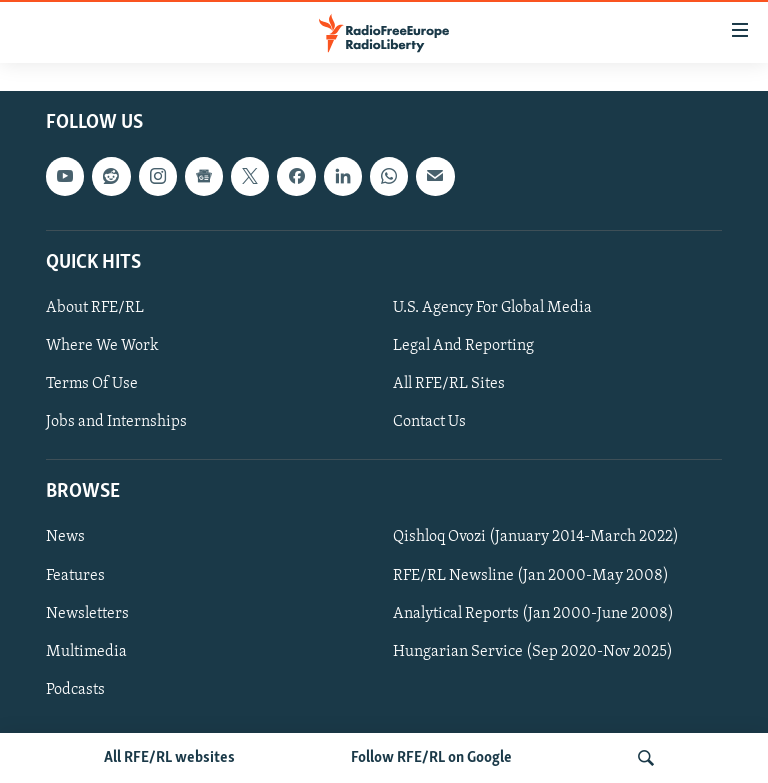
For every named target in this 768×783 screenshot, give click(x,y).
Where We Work (102, 346)
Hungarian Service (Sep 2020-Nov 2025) (533, 652)
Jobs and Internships (116, 422)
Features (75, 576)
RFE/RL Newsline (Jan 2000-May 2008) (531, 576)
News (65, 537)
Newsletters (87, 614)
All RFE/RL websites (169, 758)
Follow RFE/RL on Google (431, 758)
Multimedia (86, 652)
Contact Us (429, 422)
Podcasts (75, 690)
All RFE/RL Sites (449, 384)
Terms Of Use (92, 384)
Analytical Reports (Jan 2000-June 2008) (533, 614)
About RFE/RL (95, 308)
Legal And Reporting (463, 346)
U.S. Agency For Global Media (492, 308)
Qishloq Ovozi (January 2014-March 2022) (536, 537)
